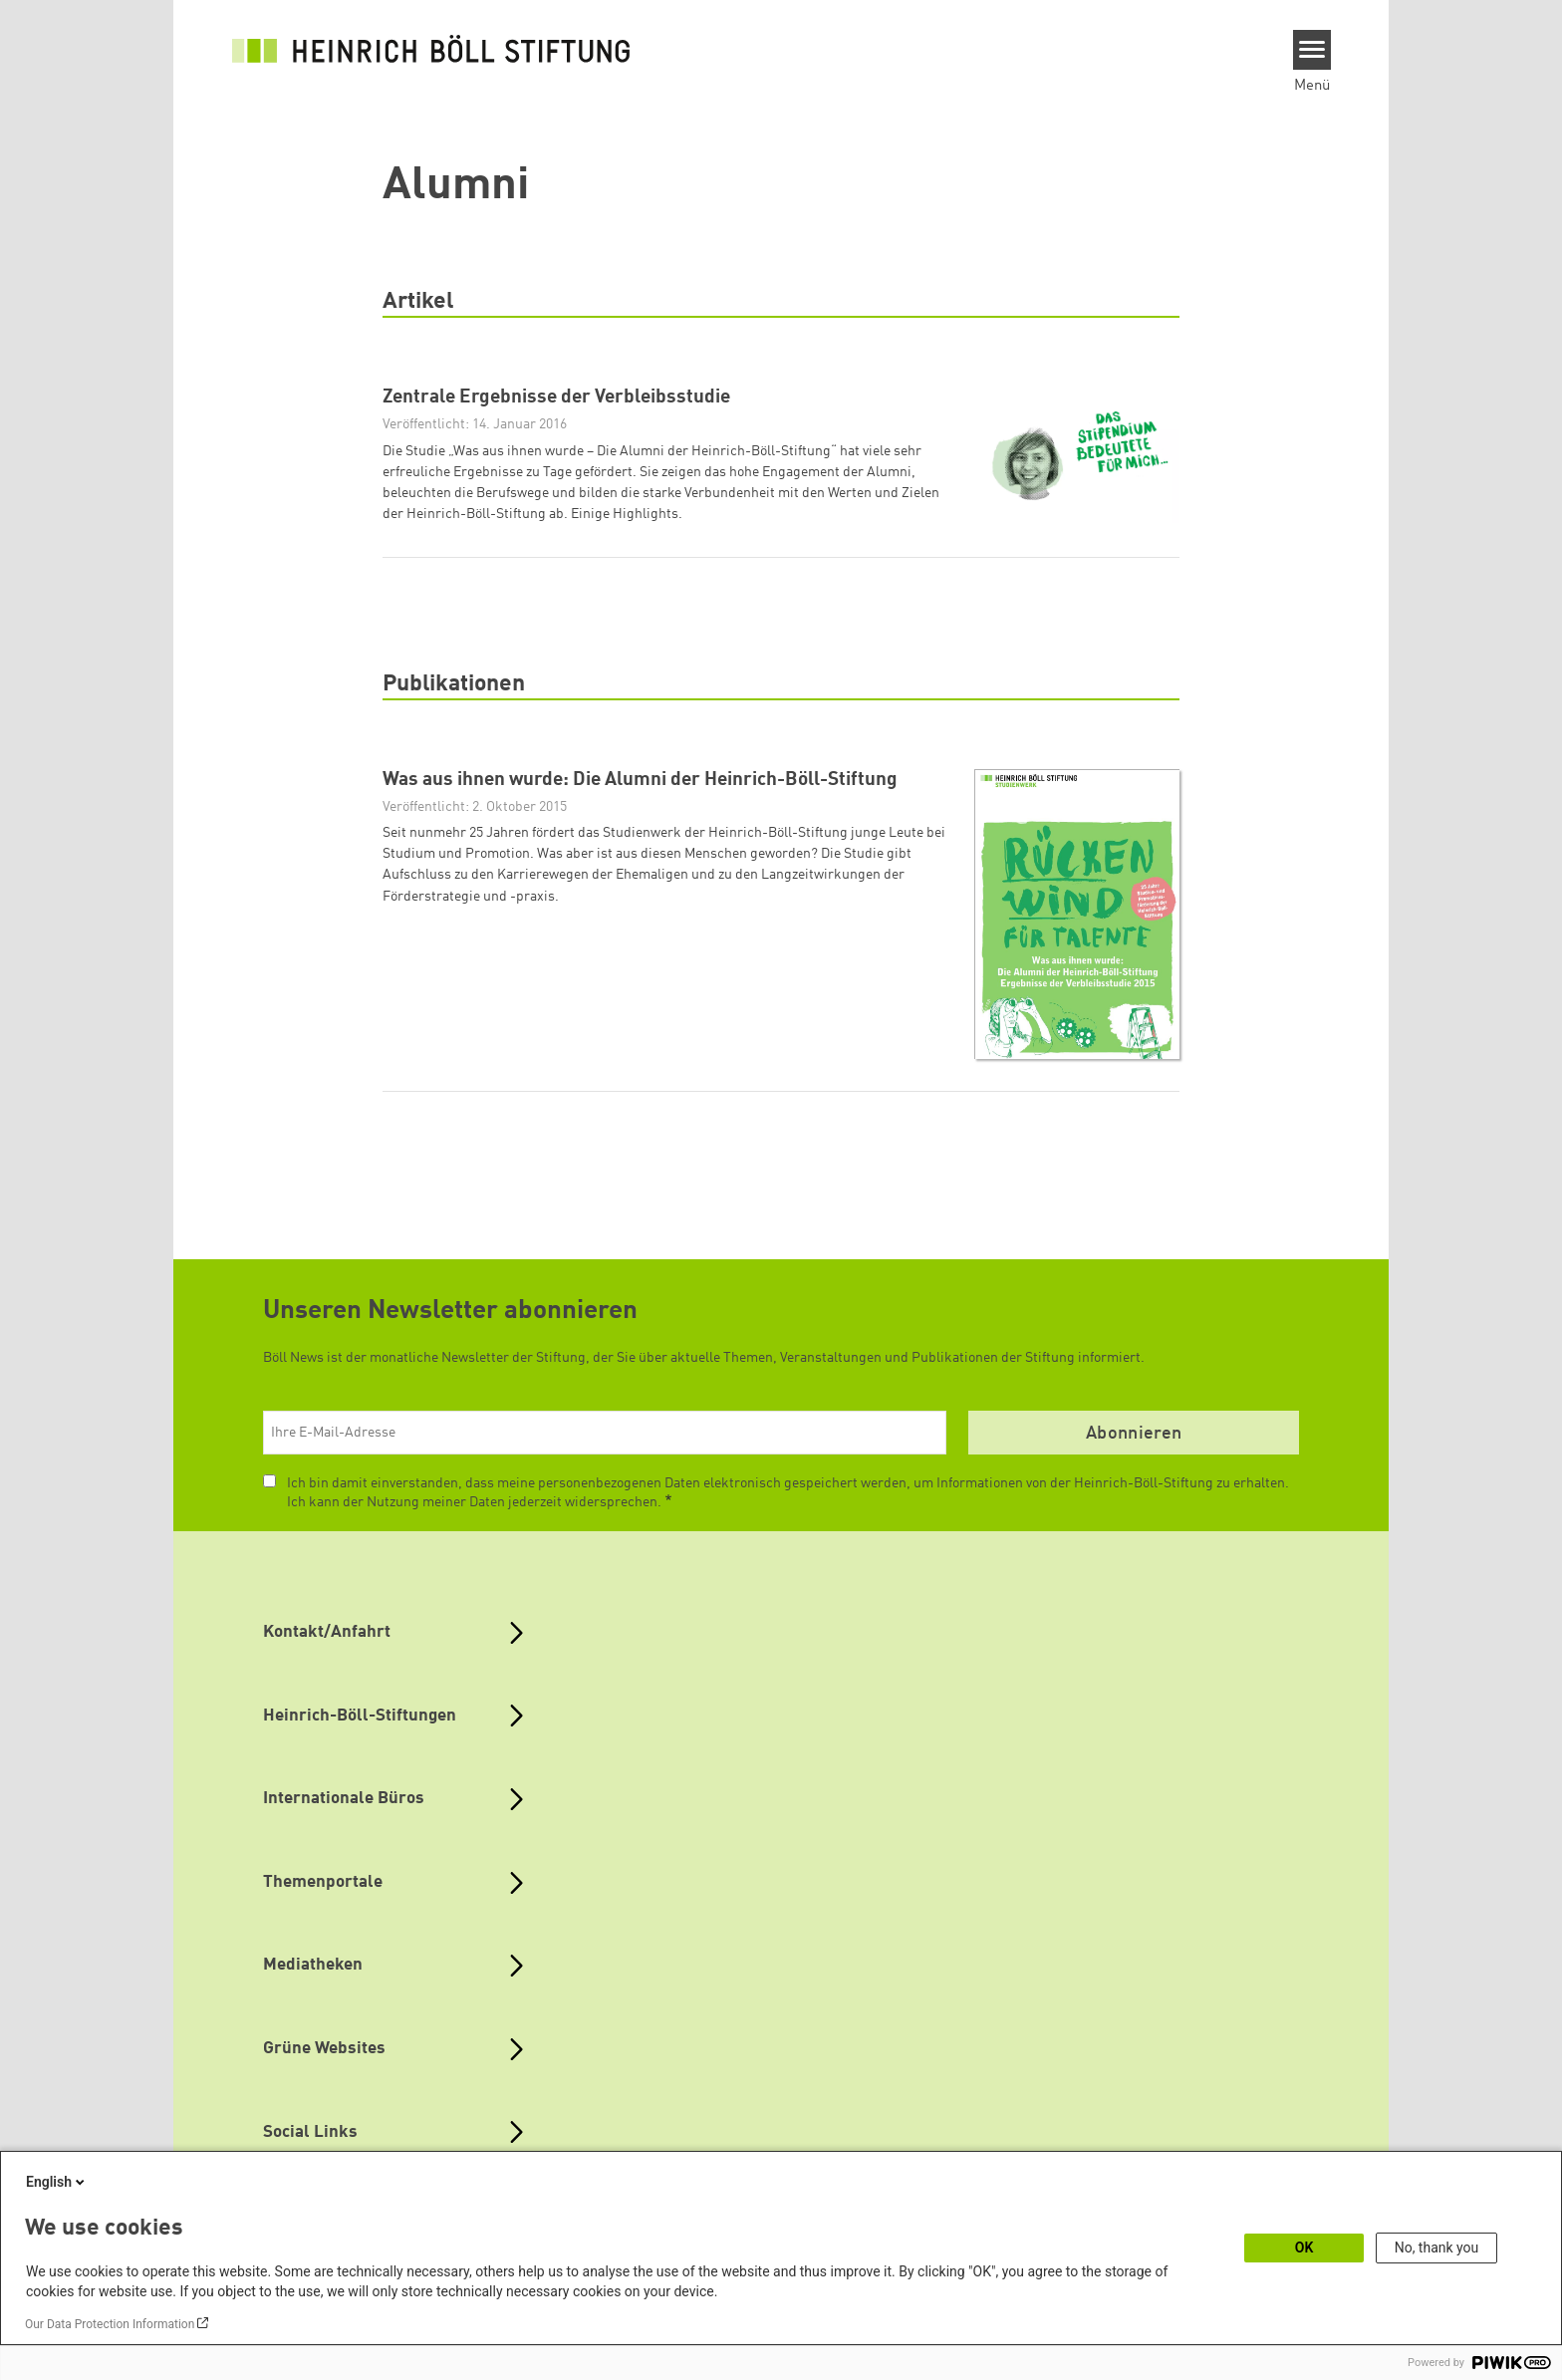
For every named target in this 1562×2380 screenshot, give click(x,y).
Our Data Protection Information (109, 2324)
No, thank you (1437, 2247)
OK (1304, 2247)
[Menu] (1312, 50)
